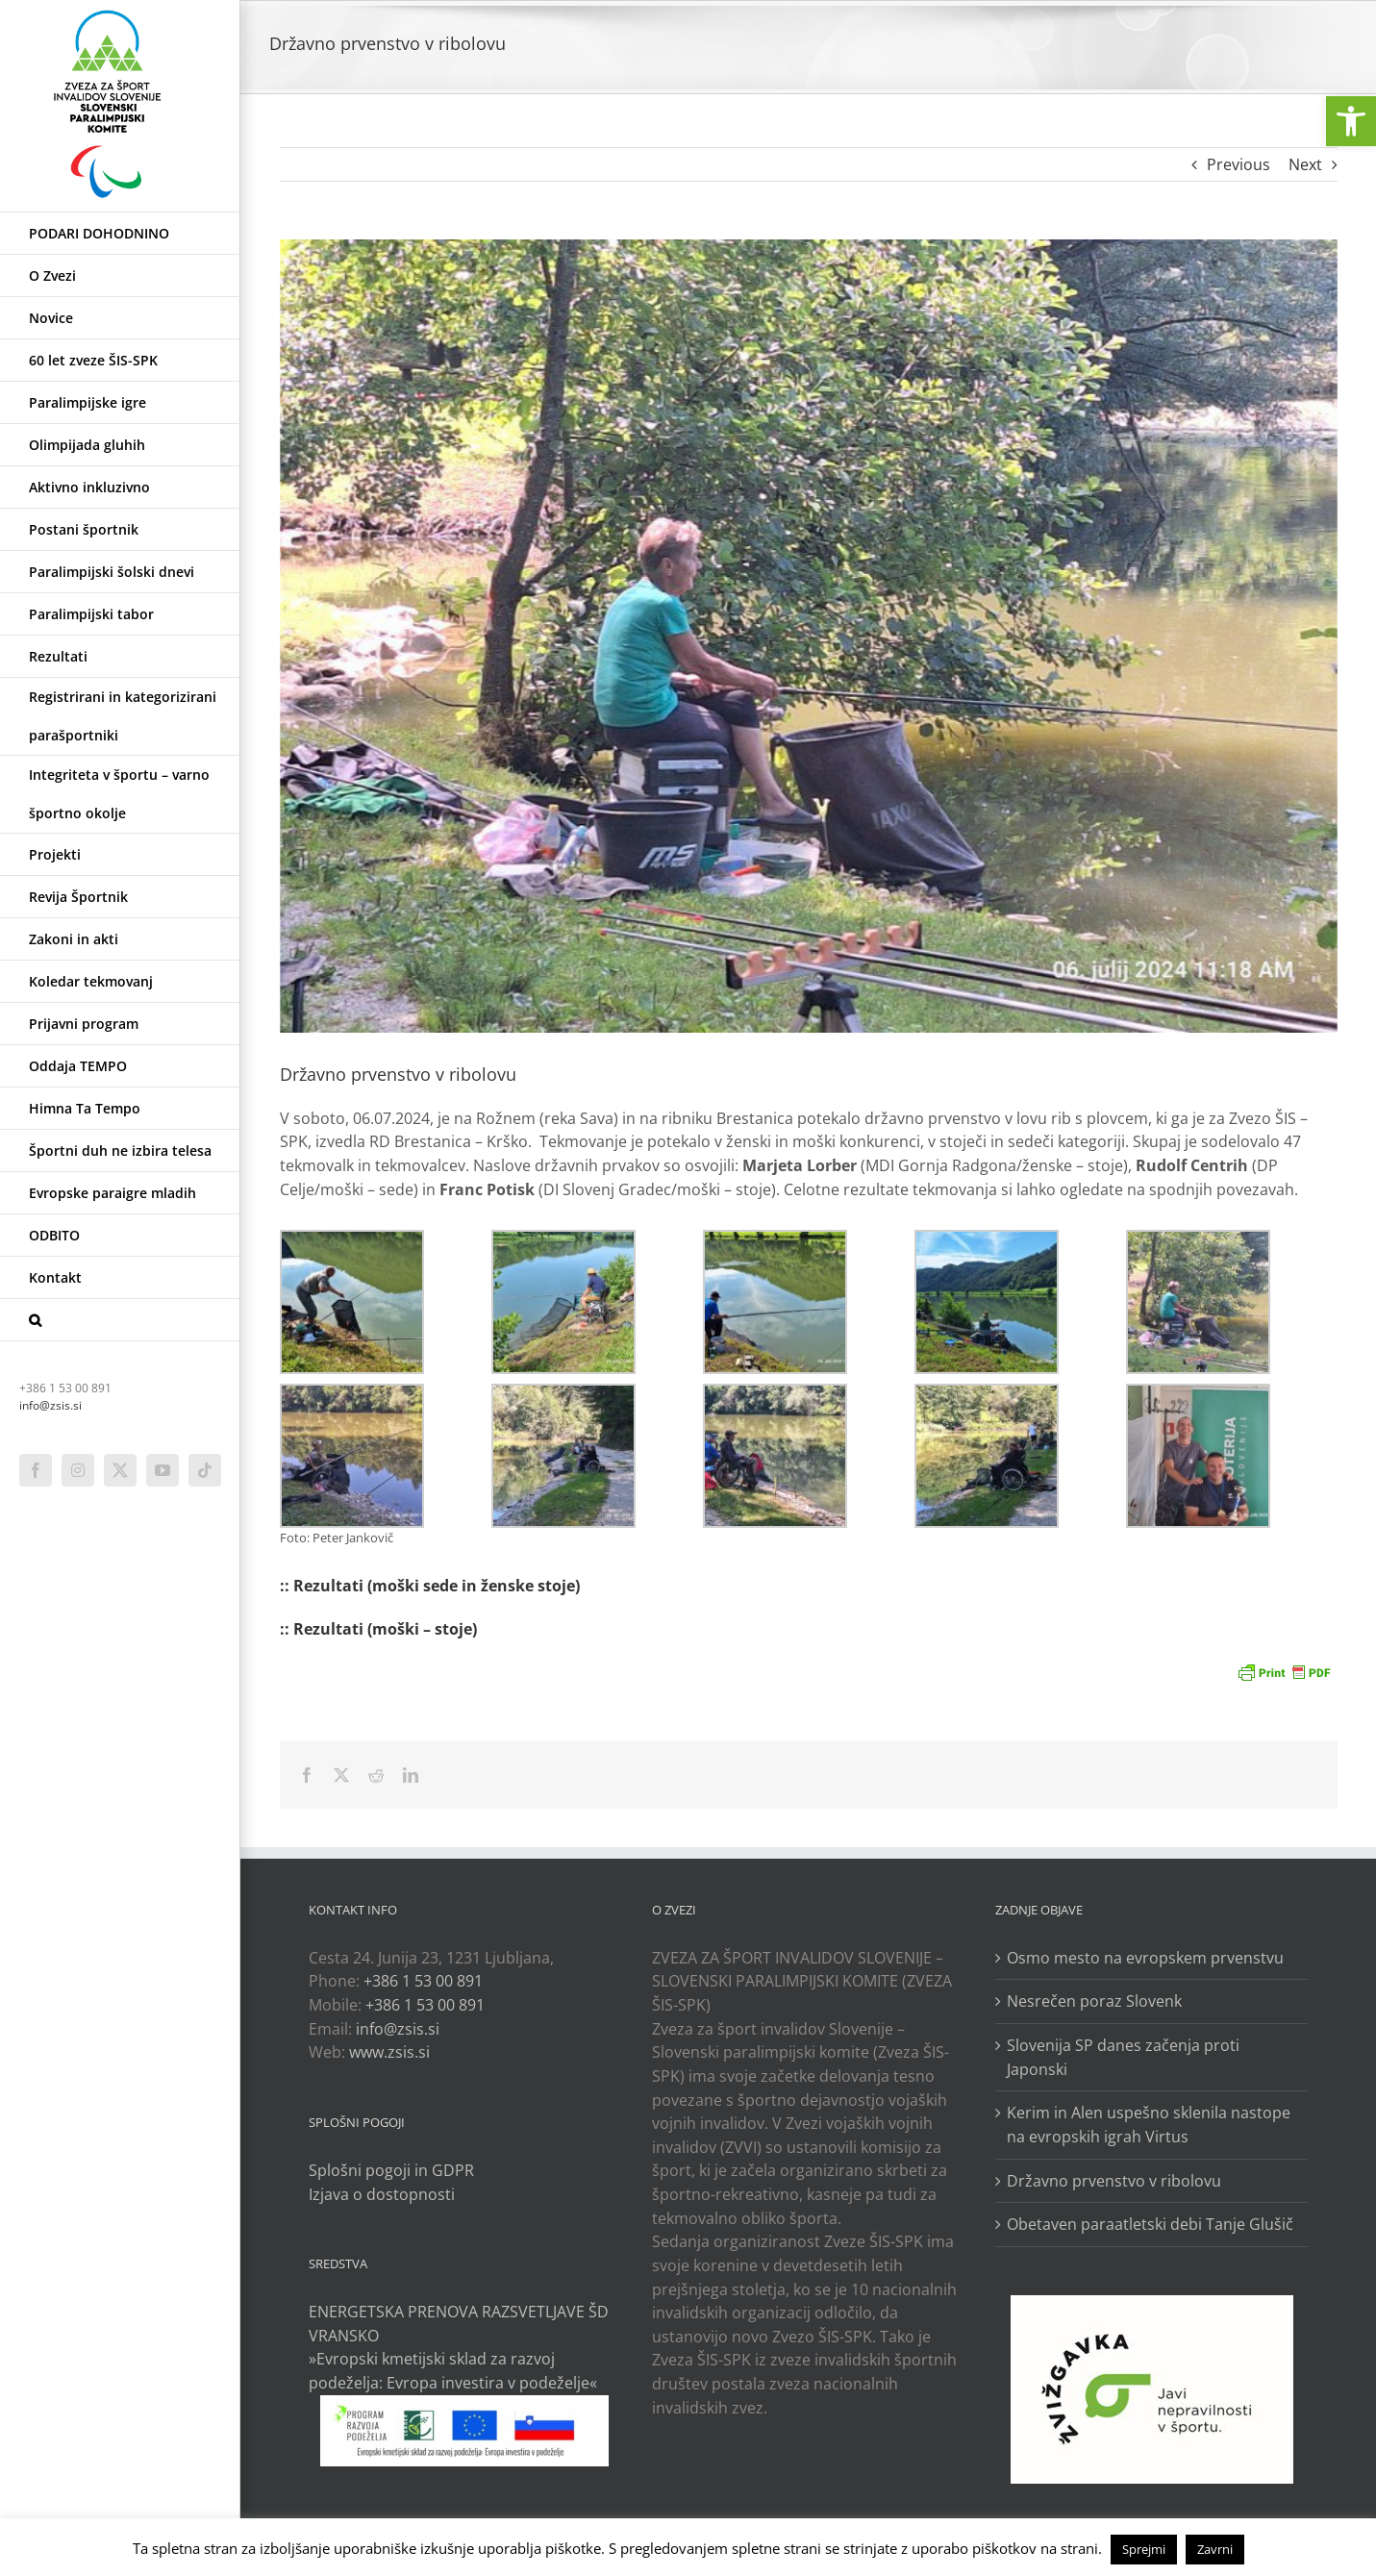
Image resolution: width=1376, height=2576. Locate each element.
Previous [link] (1238, 164)
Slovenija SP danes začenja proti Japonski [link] (1123, 2057)
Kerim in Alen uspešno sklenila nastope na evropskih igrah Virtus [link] (1148, 2124)
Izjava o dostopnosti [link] (382, 2194)
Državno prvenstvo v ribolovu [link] (1114, 2180)
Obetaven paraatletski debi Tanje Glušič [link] (1150, 2224)
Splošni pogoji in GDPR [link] (391, 2170)
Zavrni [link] (1215, 2549)
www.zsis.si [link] (389, 2052)
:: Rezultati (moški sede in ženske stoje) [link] (430, 1585)
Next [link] (1305, 164)
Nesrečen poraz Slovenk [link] (1094, 2001)
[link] (1351, 121)
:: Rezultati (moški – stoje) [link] (378, 1628)
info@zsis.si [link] (50, 1405)
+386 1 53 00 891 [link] (423, 1980)
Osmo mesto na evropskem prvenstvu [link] (1145, 1957)
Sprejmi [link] (1143, 2549)
